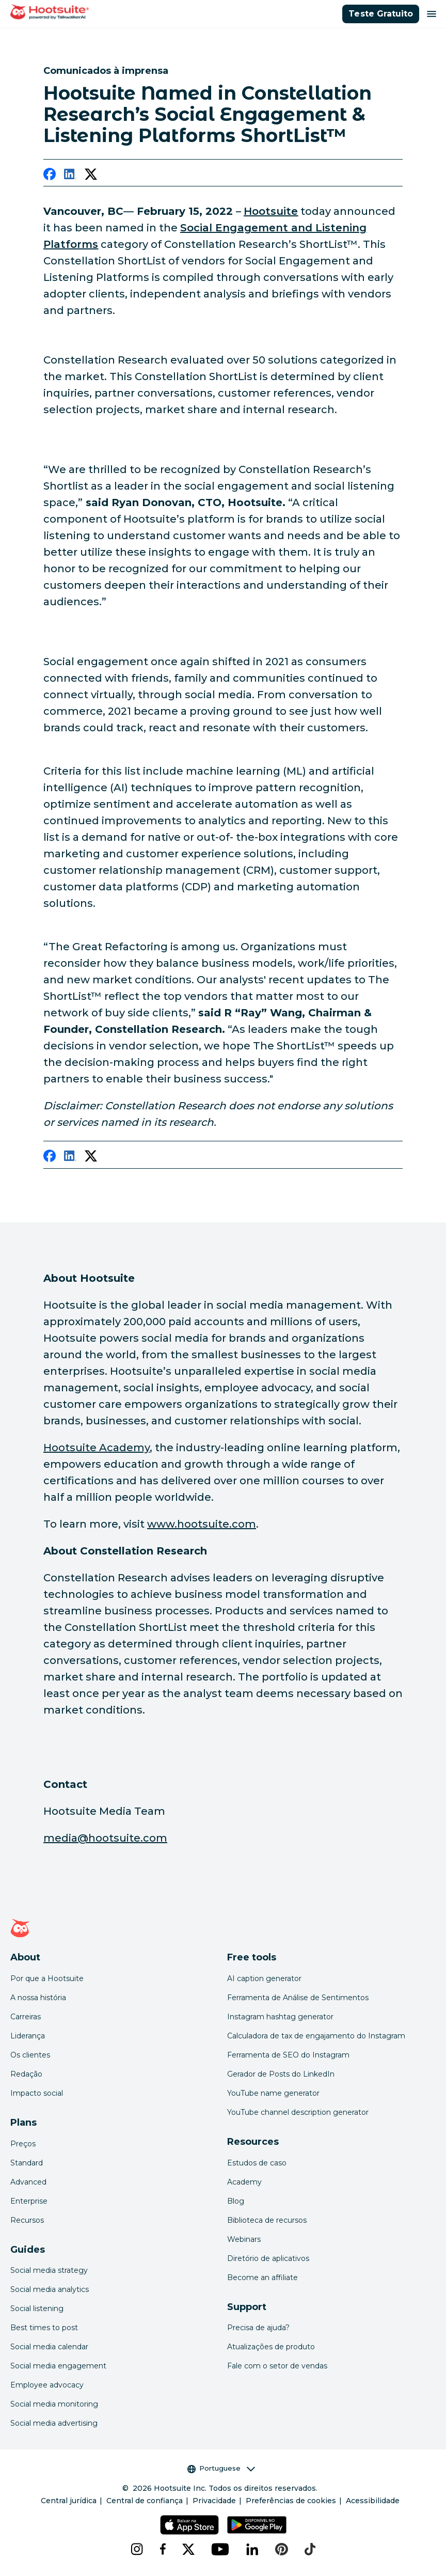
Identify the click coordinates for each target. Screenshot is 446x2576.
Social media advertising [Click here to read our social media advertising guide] (54, 2423)
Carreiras (25, 2016)
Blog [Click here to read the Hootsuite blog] (235, 2201)
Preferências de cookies (291, 2500)
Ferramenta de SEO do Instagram (288, 2055)
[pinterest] (281, 2549)
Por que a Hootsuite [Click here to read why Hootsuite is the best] (47, 1978)
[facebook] (49, 176)
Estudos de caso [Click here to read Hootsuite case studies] (256, 2162)
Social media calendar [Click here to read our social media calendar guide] (49, 2346)
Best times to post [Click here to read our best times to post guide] (44, 2327)
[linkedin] (70, 176)
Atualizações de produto (271, 2346)
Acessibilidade (373, 2500)
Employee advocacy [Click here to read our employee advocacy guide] (47, 2385)
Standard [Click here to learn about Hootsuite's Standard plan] (26, 2162)
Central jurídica (69, 2500)
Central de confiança (144, 2500)
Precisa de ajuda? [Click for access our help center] (258, 2327)
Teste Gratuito (380, 14)
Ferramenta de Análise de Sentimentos (298, 1997)
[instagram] (136, 2549)
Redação (26, 2074)
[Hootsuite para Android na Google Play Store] (256, 2525)
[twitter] (91, 176)
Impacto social (36, 2093)
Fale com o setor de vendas (277, 2365)
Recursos (27, 2220)
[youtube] (220, 2549)
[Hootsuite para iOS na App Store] (189, 2525)
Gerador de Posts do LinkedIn (280, 2074)
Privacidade (214, 2500)
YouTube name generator (273, 2093)
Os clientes (30, 2055)
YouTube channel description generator (298, 2112)
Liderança (27, 2035)
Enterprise (28, 2201)
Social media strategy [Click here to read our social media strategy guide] (49, 2270)
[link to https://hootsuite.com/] (271, 211)
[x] (188, 2549)
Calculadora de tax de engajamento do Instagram (316, 2035)
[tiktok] (310, 2549)
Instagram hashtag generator (280, 2016)
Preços (23, 2143)
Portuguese (221, 2468)
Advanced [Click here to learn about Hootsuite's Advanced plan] (28, 2182)
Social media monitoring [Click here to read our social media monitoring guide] (54, 2404)
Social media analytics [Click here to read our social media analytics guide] (49, 2289)
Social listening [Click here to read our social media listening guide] (36, 2308)
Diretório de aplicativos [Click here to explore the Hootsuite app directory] (268, 2258)
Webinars (244, 2239)
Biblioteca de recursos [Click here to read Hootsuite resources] (267, 2220)
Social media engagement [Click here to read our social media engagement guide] (58, 2365)
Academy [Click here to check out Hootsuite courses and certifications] (244, 2182)
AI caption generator (264, 1978)
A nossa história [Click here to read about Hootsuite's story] (38, 1997)
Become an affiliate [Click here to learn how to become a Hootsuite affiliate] (262, 2277)
